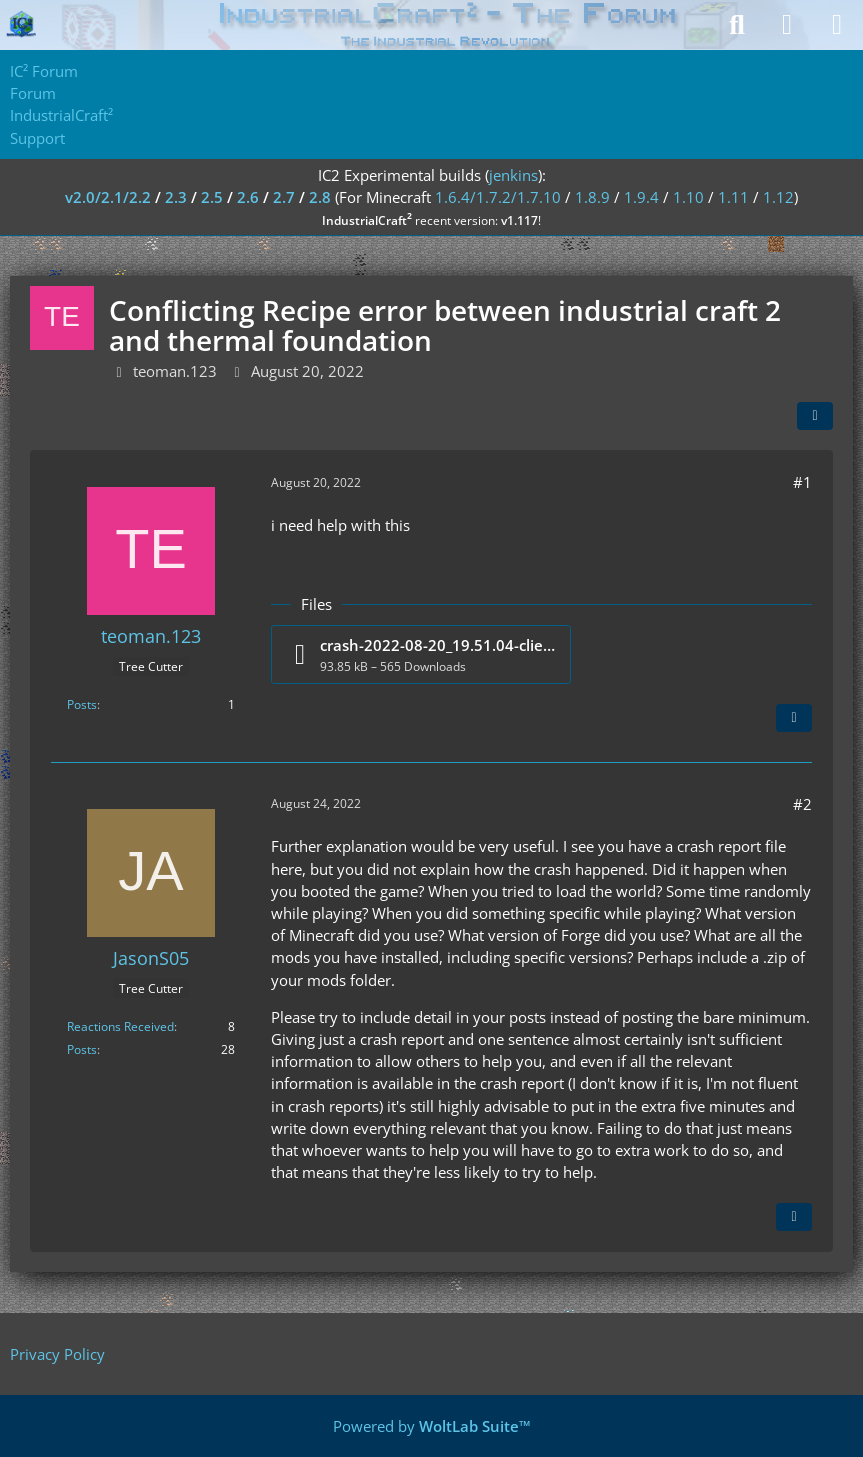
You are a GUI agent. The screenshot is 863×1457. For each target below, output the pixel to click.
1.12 (778, 197)
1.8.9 (592, 197)
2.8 (320, 197)
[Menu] (837, 25)
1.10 (688, 197)
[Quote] (794, 718)
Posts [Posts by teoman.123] (82, 704)
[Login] (787, 25)
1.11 (733, 197)
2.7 (284, 197)
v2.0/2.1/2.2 (108, 197)
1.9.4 (641, 197)
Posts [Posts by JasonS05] (82, 1049)
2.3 (176, 197)
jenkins (513, 175)
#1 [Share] (802, 482)
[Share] (815, 416)
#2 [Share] (802, 804)
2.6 (248, 197)
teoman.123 (175, 371)
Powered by (432, 1426)
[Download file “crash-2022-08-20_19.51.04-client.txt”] (421, 654)
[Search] (737, 25)
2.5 (212, 197)
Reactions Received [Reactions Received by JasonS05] (120, 1026)
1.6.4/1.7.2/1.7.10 (498, 197)
